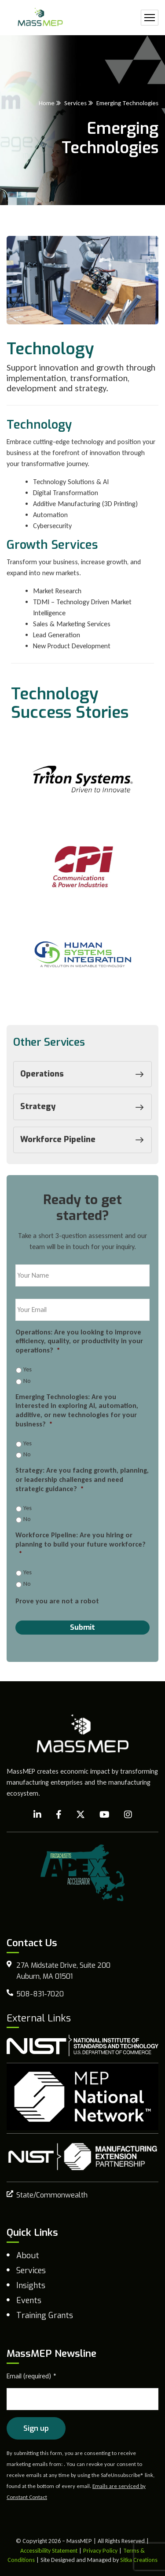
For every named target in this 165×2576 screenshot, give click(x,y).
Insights (30, 2285)
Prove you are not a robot (57, 1601)
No (27, 1381)
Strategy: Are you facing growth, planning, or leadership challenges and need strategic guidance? (82, 1479)
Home (47, 103)
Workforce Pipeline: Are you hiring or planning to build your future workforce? (80, 1544)
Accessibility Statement (48, 2550)
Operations (83, 1074)
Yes (27, 1369)
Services (75, 103)
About (27, 2255)
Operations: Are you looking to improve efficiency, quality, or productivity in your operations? (79, 1341)
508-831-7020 (40, 1994)
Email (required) (32, 2376)
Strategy (83, 1107)
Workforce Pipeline (83, 1140)
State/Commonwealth (52, 2195)
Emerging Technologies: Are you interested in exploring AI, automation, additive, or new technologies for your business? (76, 1410)
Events (28, 2300)
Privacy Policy (100, 2550)
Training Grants (44, 2315)
